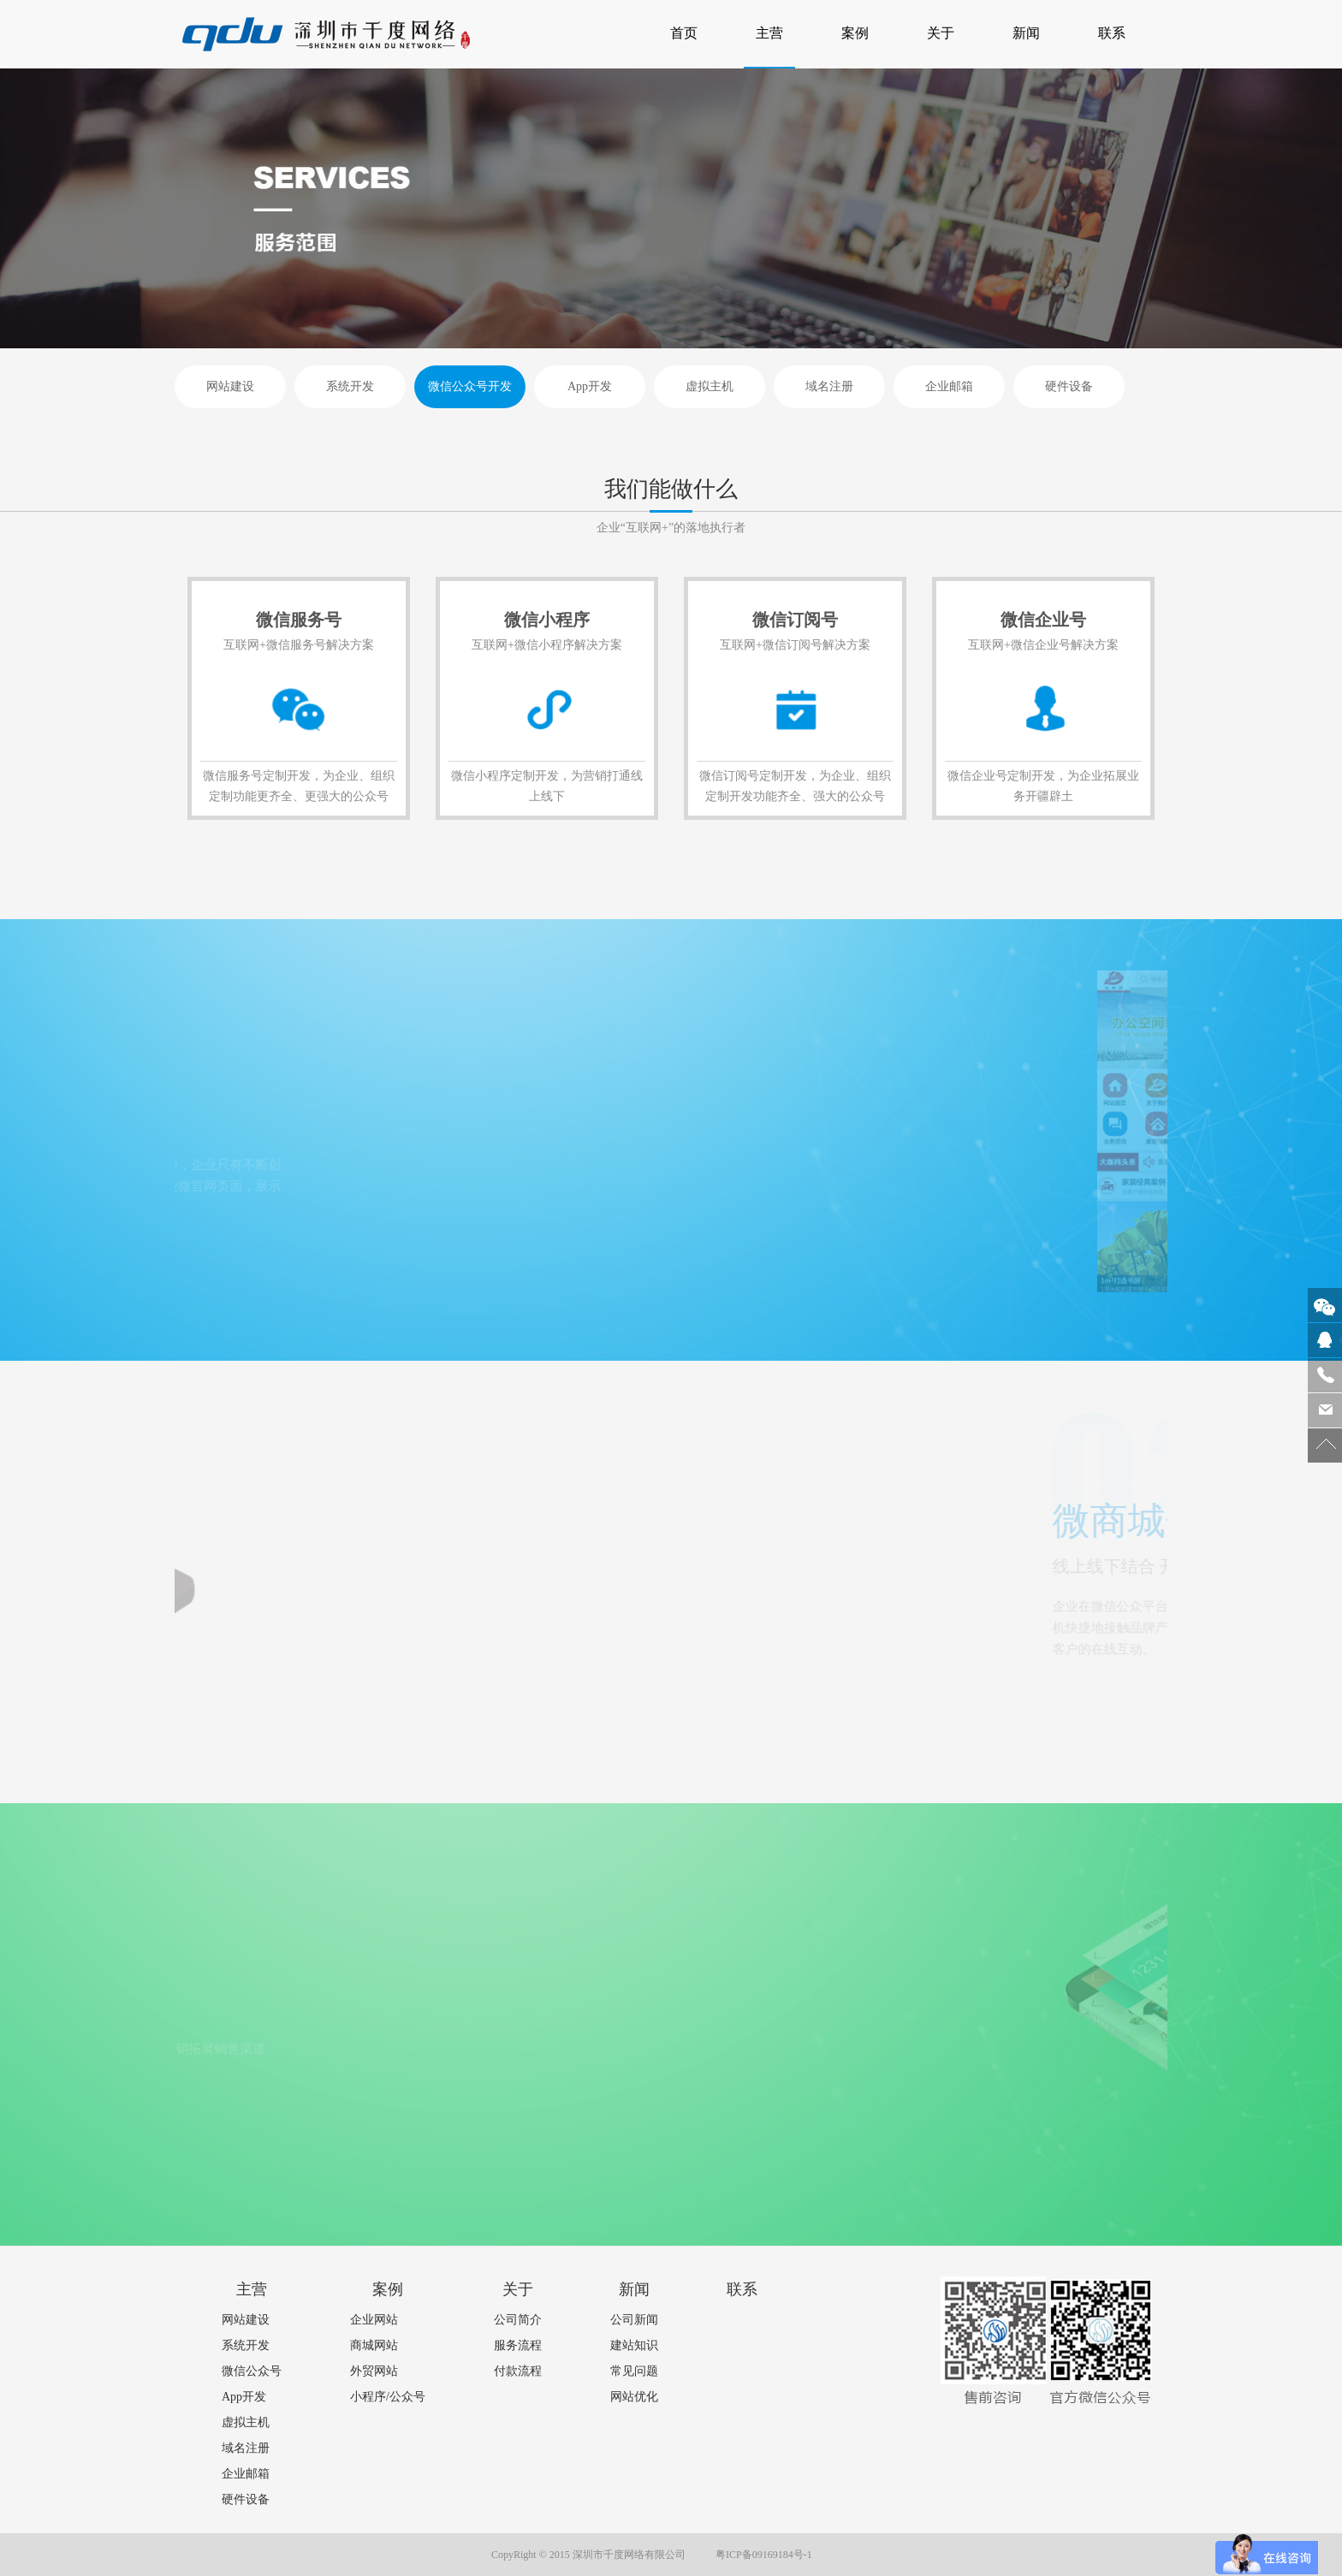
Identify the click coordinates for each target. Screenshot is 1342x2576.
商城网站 (374, 2345)
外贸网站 (374, 2371)
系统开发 (350, 386)
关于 (940, 33)
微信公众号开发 (470, 386)
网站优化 (634, 2396)
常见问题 (634, 2371)
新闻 (1026, 33)
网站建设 (230, 386)
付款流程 (518, 2371)
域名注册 (829, 386)
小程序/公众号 (387, 2396)
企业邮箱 (949, 386)
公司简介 (518, 2319)
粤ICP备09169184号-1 (764, 2555)
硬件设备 (1069, 386)
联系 (1111, 33)
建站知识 (634, 2345)
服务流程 (518, 2345)
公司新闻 (634, 2319)
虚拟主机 (709, 386)
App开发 (589, 386)
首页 (690, 20)
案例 (855, 33)
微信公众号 (252, 2371)
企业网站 (374, 2319)
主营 (769, 33)
